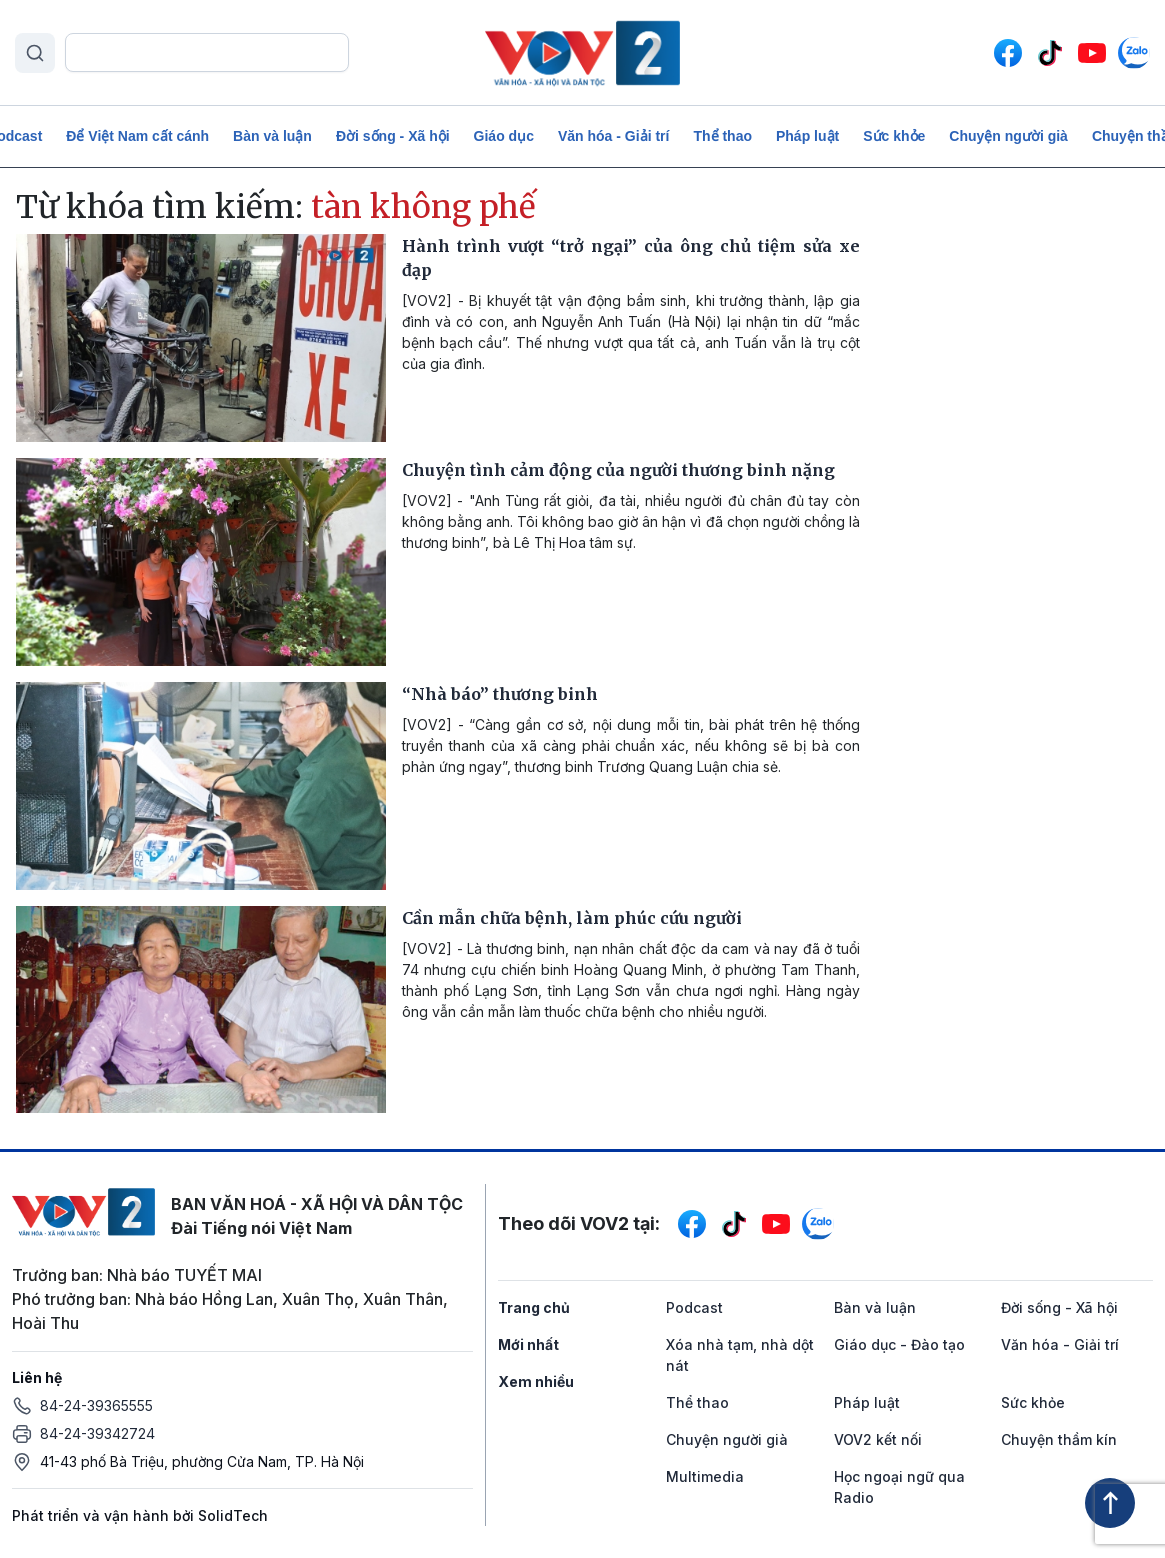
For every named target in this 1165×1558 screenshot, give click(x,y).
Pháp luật (807, 136)
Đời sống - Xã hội (393, 136)
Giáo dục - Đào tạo (899, 1344)
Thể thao (722, 136)
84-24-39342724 (97, 1433)
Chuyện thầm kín (1059, 1439)
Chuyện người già (1008, 136)
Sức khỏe (894, 136)
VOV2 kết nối (878, 1439)
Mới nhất (528, 1344)
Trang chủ (534, 1307)
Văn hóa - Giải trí (613, 136)
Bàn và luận (272, 136)
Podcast (694, 1307)
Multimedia (705, 1476)
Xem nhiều (536, 1381)
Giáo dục (504, 136)
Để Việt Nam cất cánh (137, 136)
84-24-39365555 (96, 1405)
